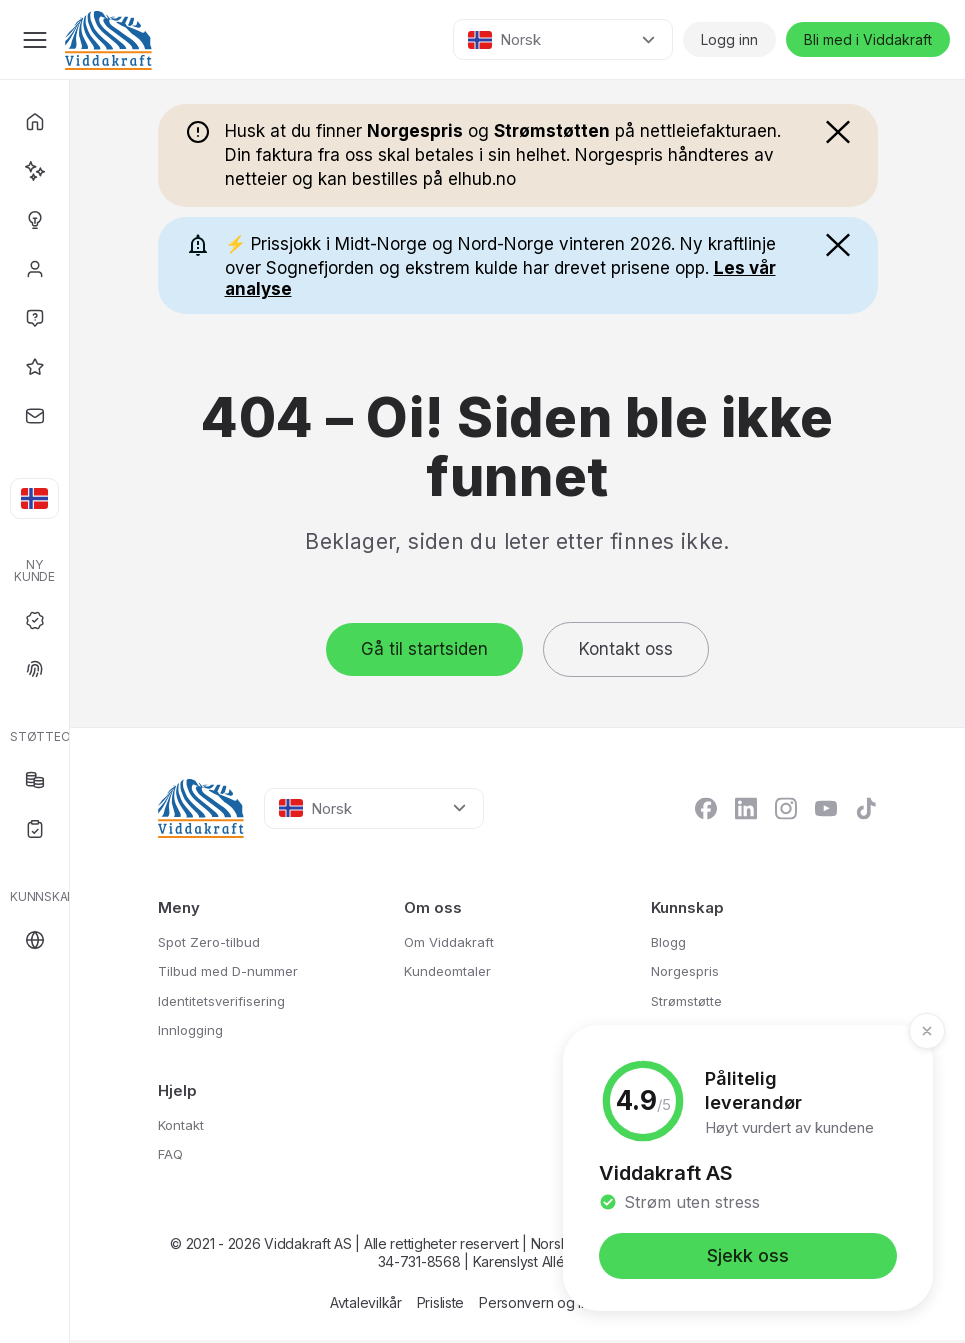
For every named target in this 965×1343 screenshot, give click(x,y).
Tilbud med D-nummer (235, 971)
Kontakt (184, 1125)
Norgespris (689, 971)
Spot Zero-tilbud (214, 941)
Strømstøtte (692, 1001)
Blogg (671, 941)
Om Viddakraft (453, 941)
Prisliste (440, 1306)
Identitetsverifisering (228, 1001)
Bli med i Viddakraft (868, 39)
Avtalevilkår (366, 1306)
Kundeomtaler (451, 971)
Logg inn (729, 39)
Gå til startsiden (424, 649)
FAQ (172, 1155)
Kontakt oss (626, 649)
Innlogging (193, 1031)
